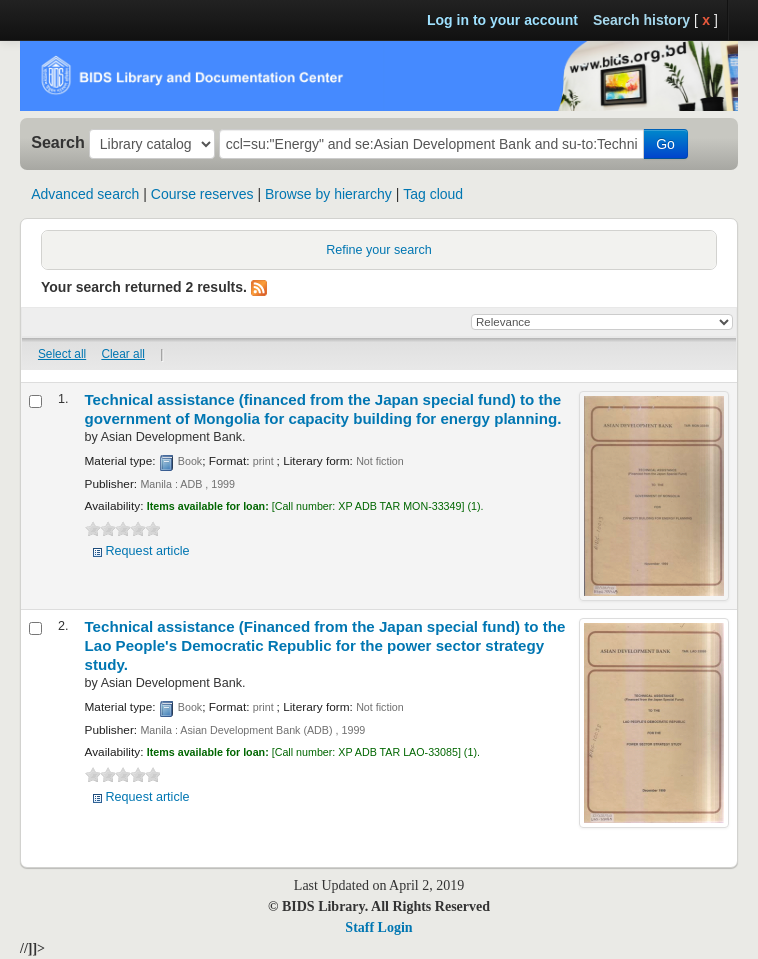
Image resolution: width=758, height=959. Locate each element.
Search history (641, 20)
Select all (62, 354)
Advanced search (85, 194)
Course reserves (202, 194)
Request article (148, 551)
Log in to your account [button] (502, 20)
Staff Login (378, 927)
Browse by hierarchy (328, 194)
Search (58, 142)
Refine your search (379, 250)
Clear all (123, 354)
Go (665, 144)
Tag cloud (433, 194)
